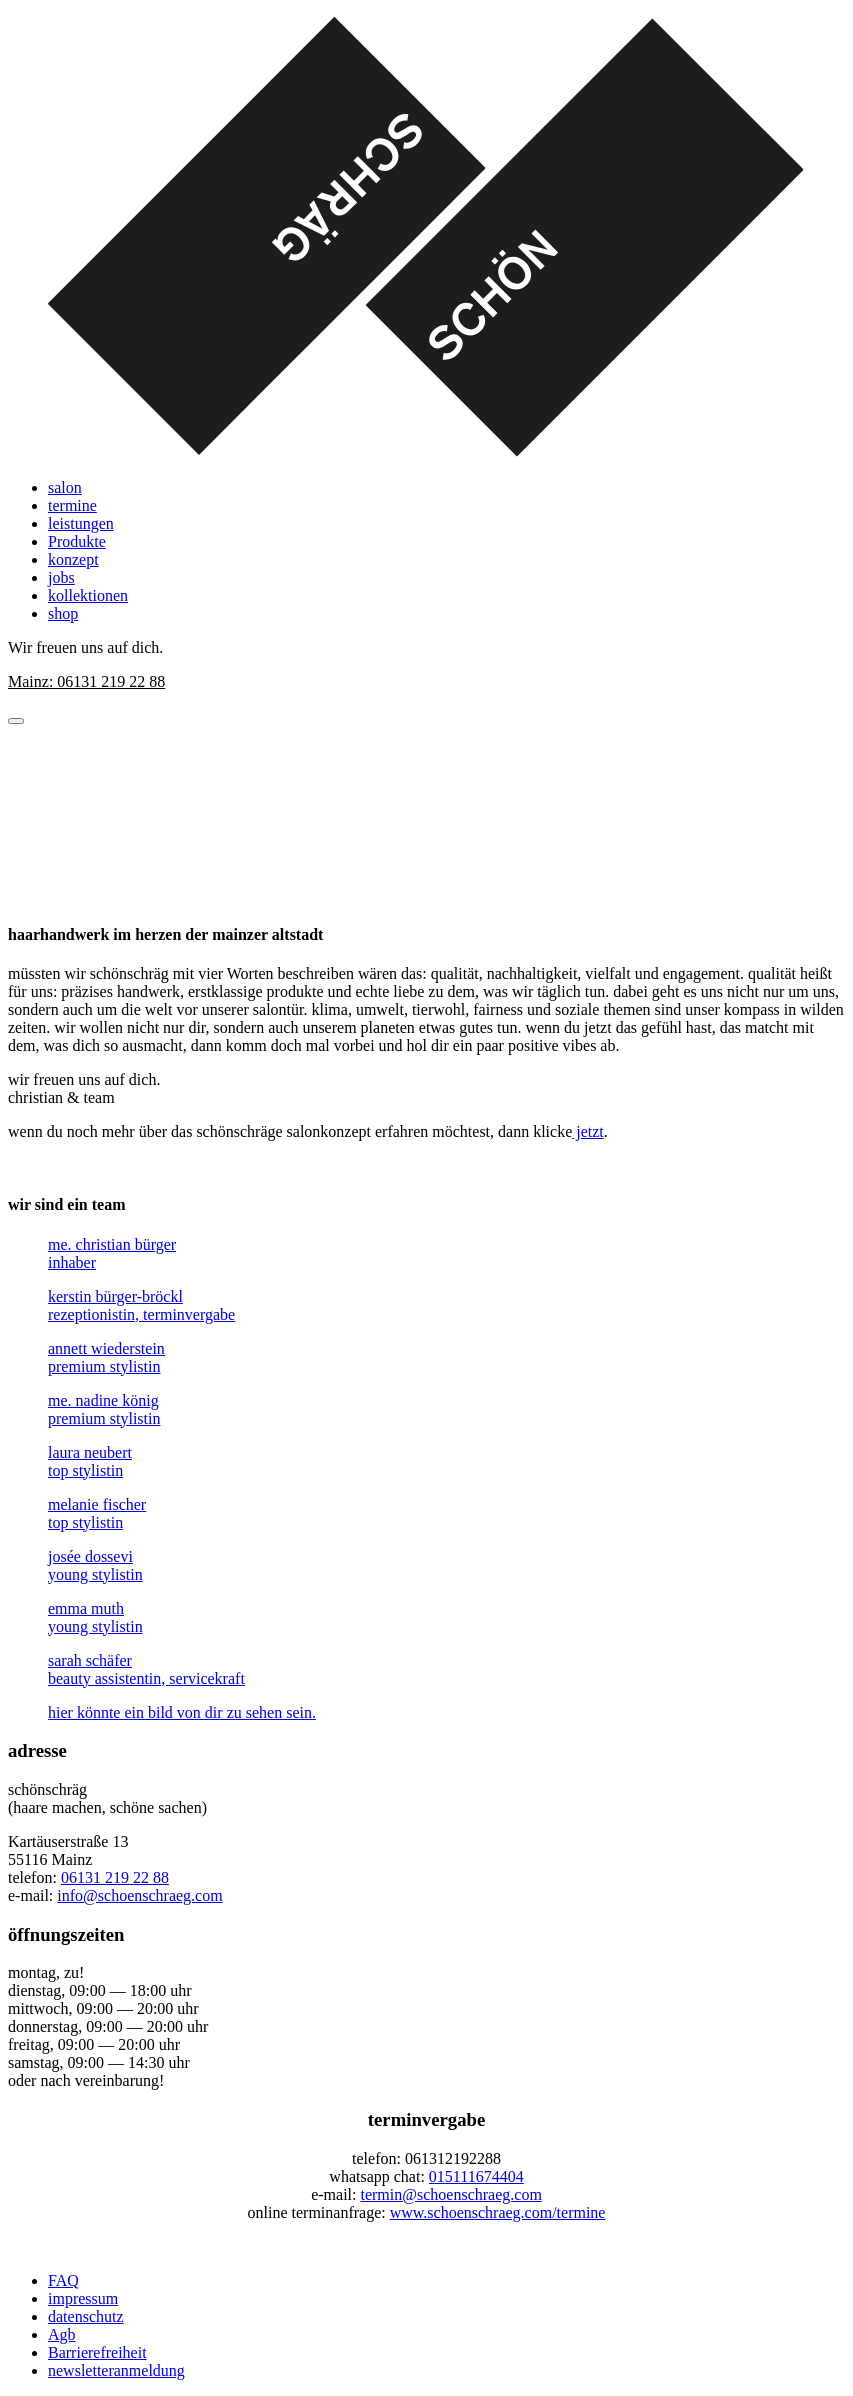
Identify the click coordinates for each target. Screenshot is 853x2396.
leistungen (81, 523)
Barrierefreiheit (97, 2352)
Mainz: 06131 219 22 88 (86, 681)
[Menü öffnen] (16, 721)
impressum (83, 2298)
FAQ (63, 2280)
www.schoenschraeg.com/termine (498, 2212)
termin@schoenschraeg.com (450, 2194)
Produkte (77, 541)
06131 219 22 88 (115, 1877)
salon (65, 487)
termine (72, 505)
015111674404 (476, 2176)
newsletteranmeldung (116, 2370)
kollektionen (88, 595)
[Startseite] (426, 239)
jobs (61, 577)
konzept (73, 559)
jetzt (588, 1131)
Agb (62, 2334)
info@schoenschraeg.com (139, 1895)
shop (63, 613)
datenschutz (86, 2316)
